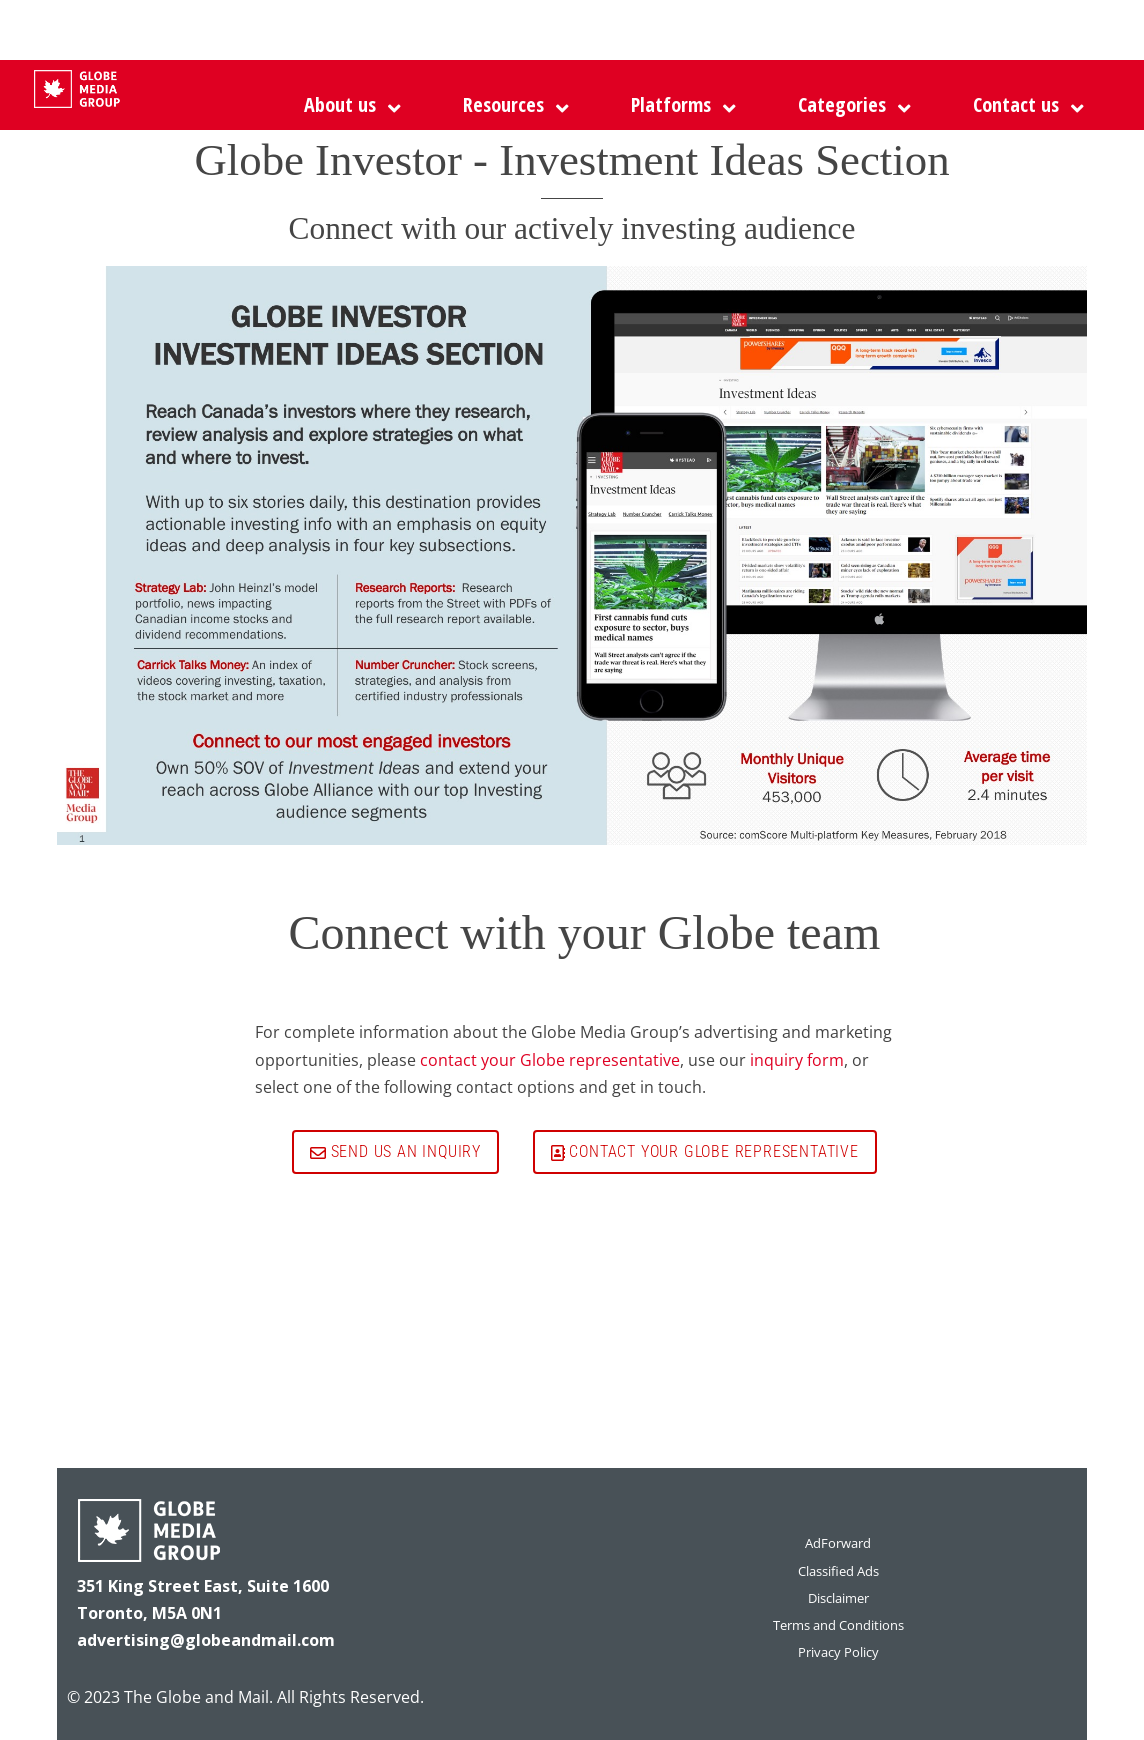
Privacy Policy (838, 1652)
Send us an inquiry (395, 1151)
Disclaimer (838, 1598)
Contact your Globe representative (705, 1151)
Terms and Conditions (838, 1625)
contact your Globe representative (550, 1060)
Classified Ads (838, 1571)
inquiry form (797, 1060)
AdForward (838, 1543)
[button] (678, 105)
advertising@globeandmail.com (206, 1640)
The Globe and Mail (196, 1697)
